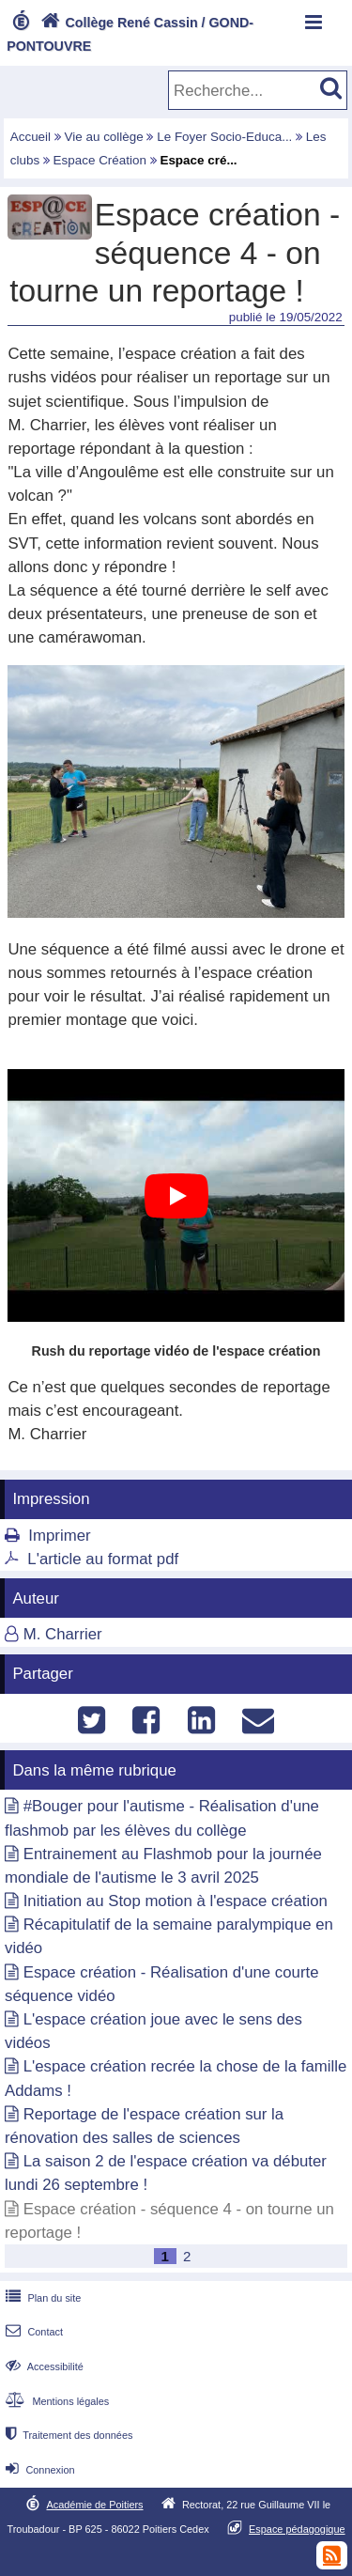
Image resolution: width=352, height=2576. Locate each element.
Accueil (30, 137)
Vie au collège (104, 137)
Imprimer (59, 1535)
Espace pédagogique (297, 2529)
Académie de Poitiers (94, 2504)
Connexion (38, 2469)
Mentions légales (55, 2401)
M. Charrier (62, 1634)
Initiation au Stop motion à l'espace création (175, 1901)
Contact (32, 2331)
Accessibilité (43, 2366)
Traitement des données (67, 2435)
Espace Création (100, 160)
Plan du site (41, 2298)
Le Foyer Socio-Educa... (224, 137)
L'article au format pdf (102, 1559)
